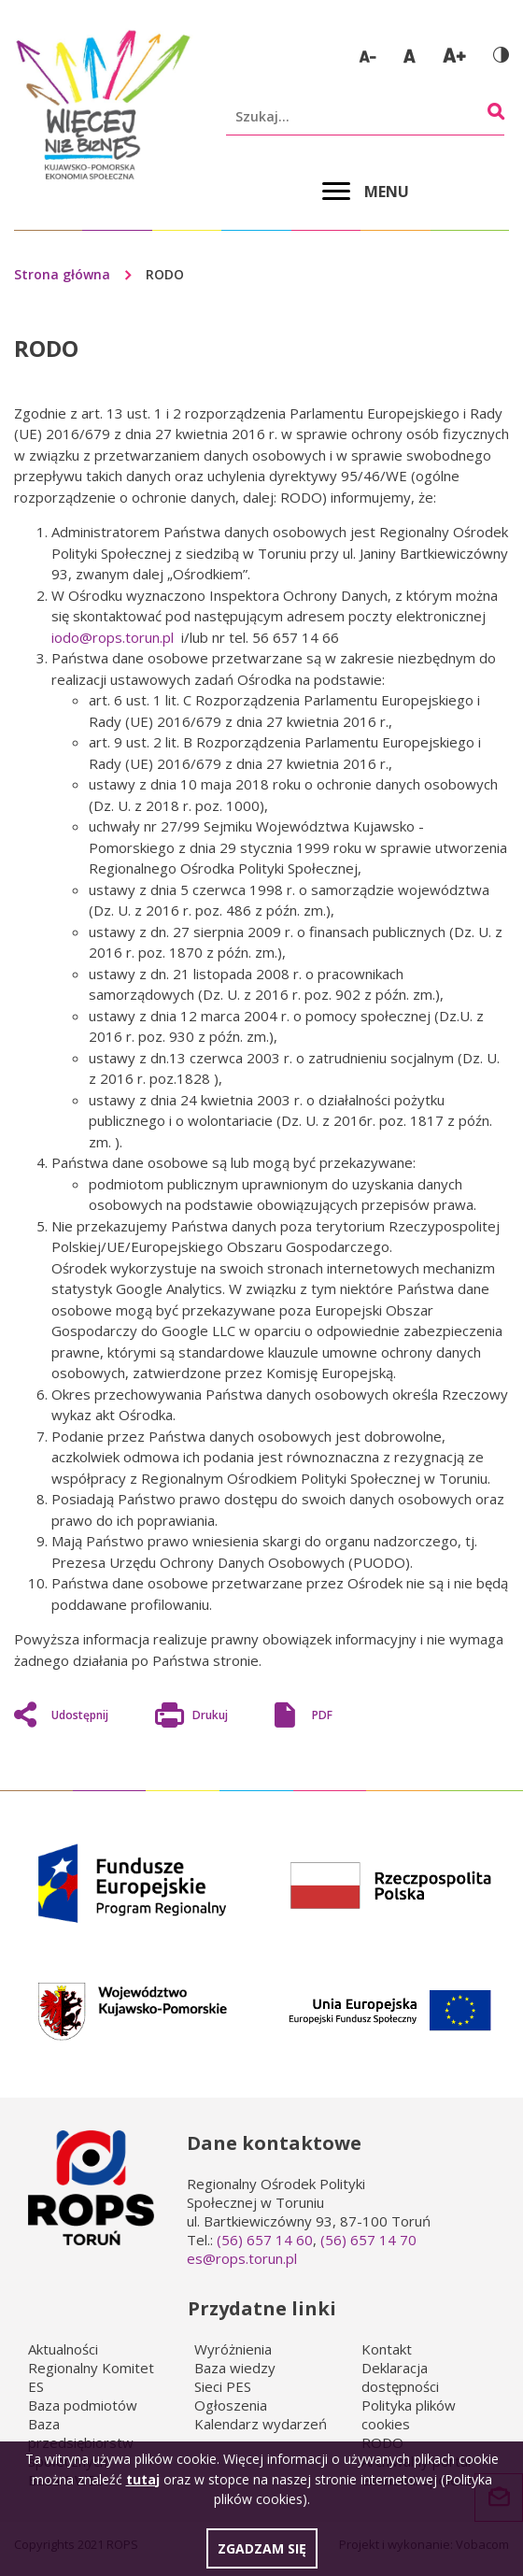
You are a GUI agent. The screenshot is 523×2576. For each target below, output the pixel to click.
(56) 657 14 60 (265, 2239)
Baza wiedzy (235, 2367)
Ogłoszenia (230, 2405)
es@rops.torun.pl (242, 2258)
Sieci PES (222, 2386)
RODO (382, 2442)
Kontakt (386, 2349)
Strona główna (62, 274)
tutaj (143, 2486)
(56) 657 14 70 (368, 2239)
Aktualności (63, 2349)
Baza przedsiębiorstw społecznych (81, 2442)
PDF (322, 1715)
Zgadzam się (262, 2556)
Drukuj (210, 1717)
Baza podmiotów (82, 2405)
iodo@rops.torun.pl (112, 637)
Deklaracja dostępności (400, 2377)
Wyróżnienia (233, 2349)
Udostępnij (79, 1715)
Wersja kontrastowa (501, 55)
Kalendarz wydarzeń (260, 2423)
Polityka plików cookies (408, 2414)
